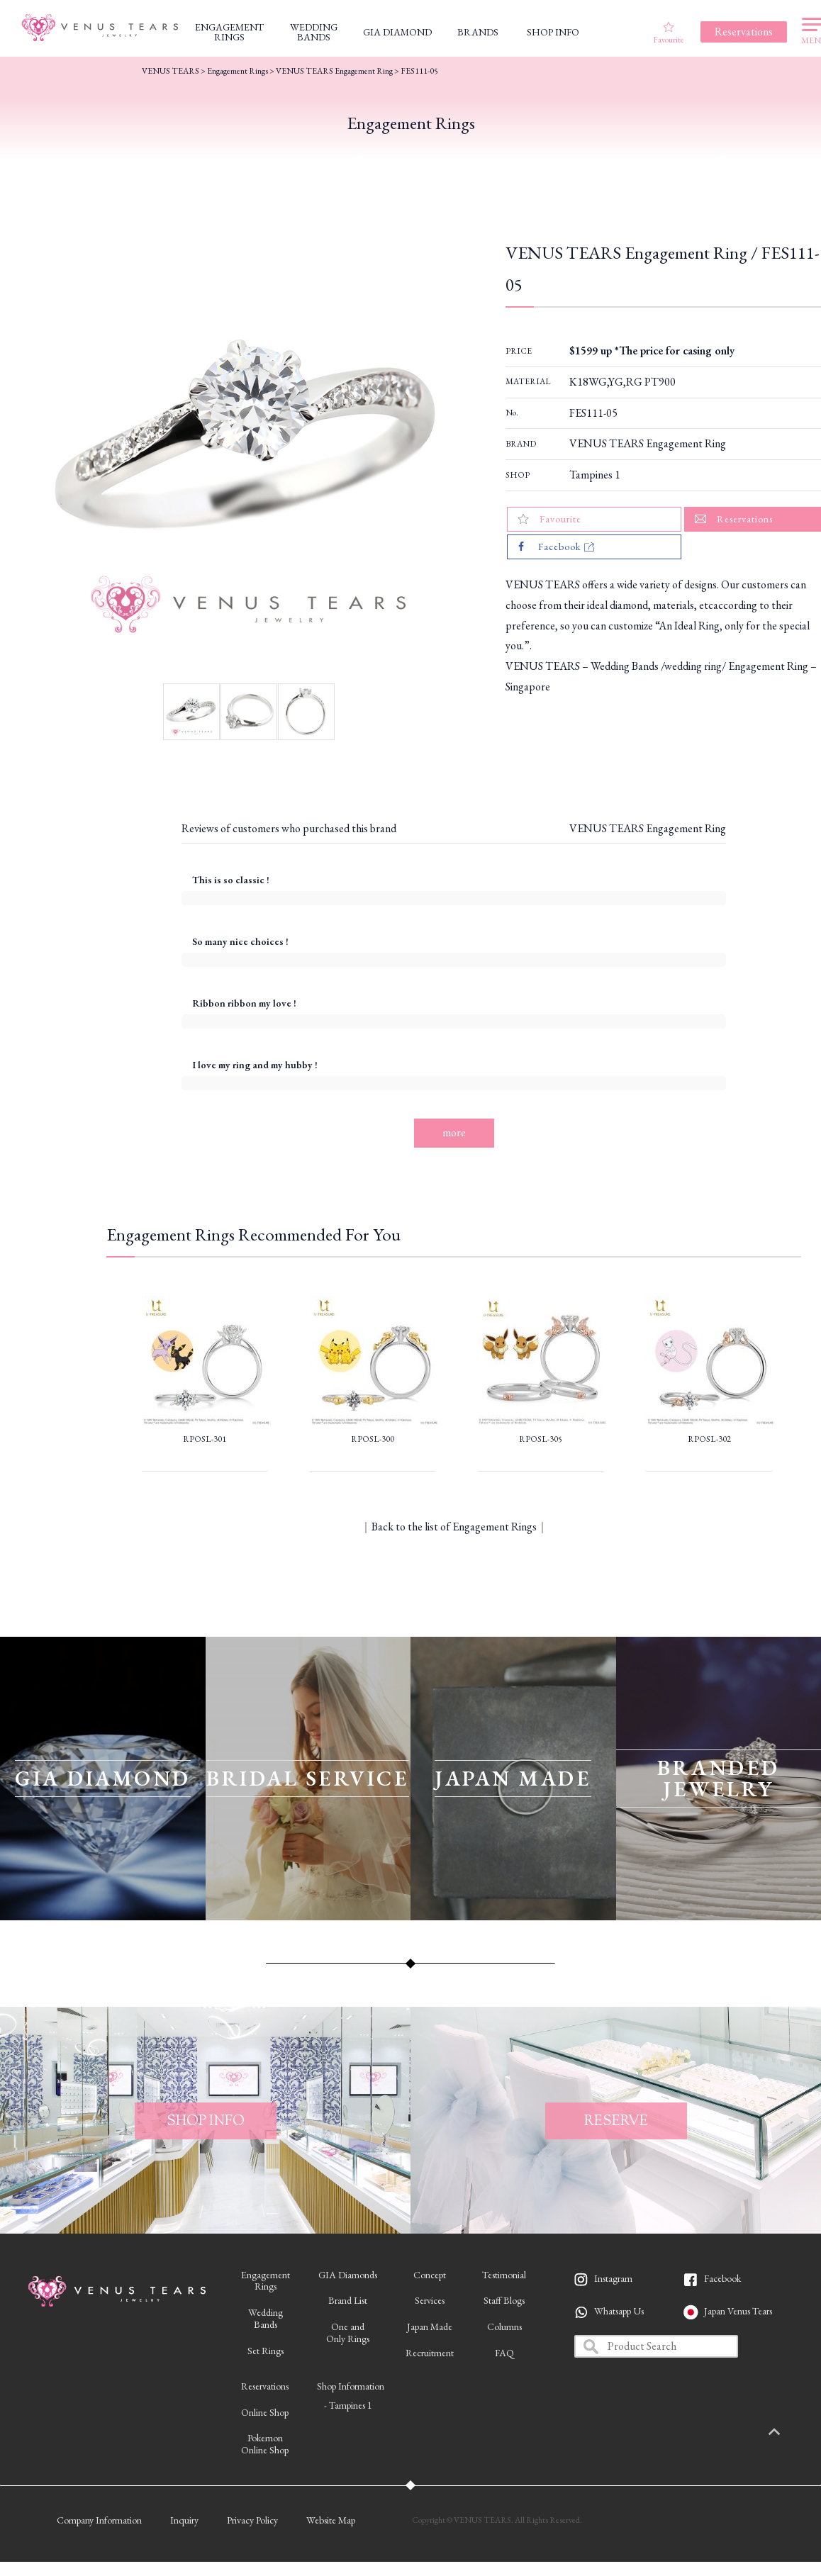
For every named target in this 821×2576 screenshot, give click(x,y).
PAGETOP (789, 2433)
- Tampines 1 (348, 2405)
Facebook (722, 2278)
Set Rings (265, 2350)
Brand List (347, 2300)
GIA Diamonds (347, 2274)
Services (430, 2300)
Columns (504, 2326)
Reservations (265, 2386)
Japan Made (429, 2326)
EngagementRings (265, 2280)
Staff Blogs (504, 2300)
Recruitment (430, 2352)
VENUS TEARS (170, 71)
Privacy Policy (252, 2520)
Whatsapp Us (619, 2311)
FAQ (504, 2352)
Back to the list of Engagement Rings (454, 1526)
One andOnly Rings (347, 2332)
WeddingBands (265, 2318)
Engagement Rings (237, 71)
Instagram (613, 2278)
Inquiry (184, 2520)
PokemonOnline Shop (265, 2443)
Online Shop (265, 2412)
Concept (429, 2274)
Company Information (99, 2520)
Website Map (330, 2520)
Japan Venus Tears (738, 2311)
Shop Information (350, 2386)
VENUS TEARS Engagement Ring (647, 443)
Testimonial (504, 2274)
